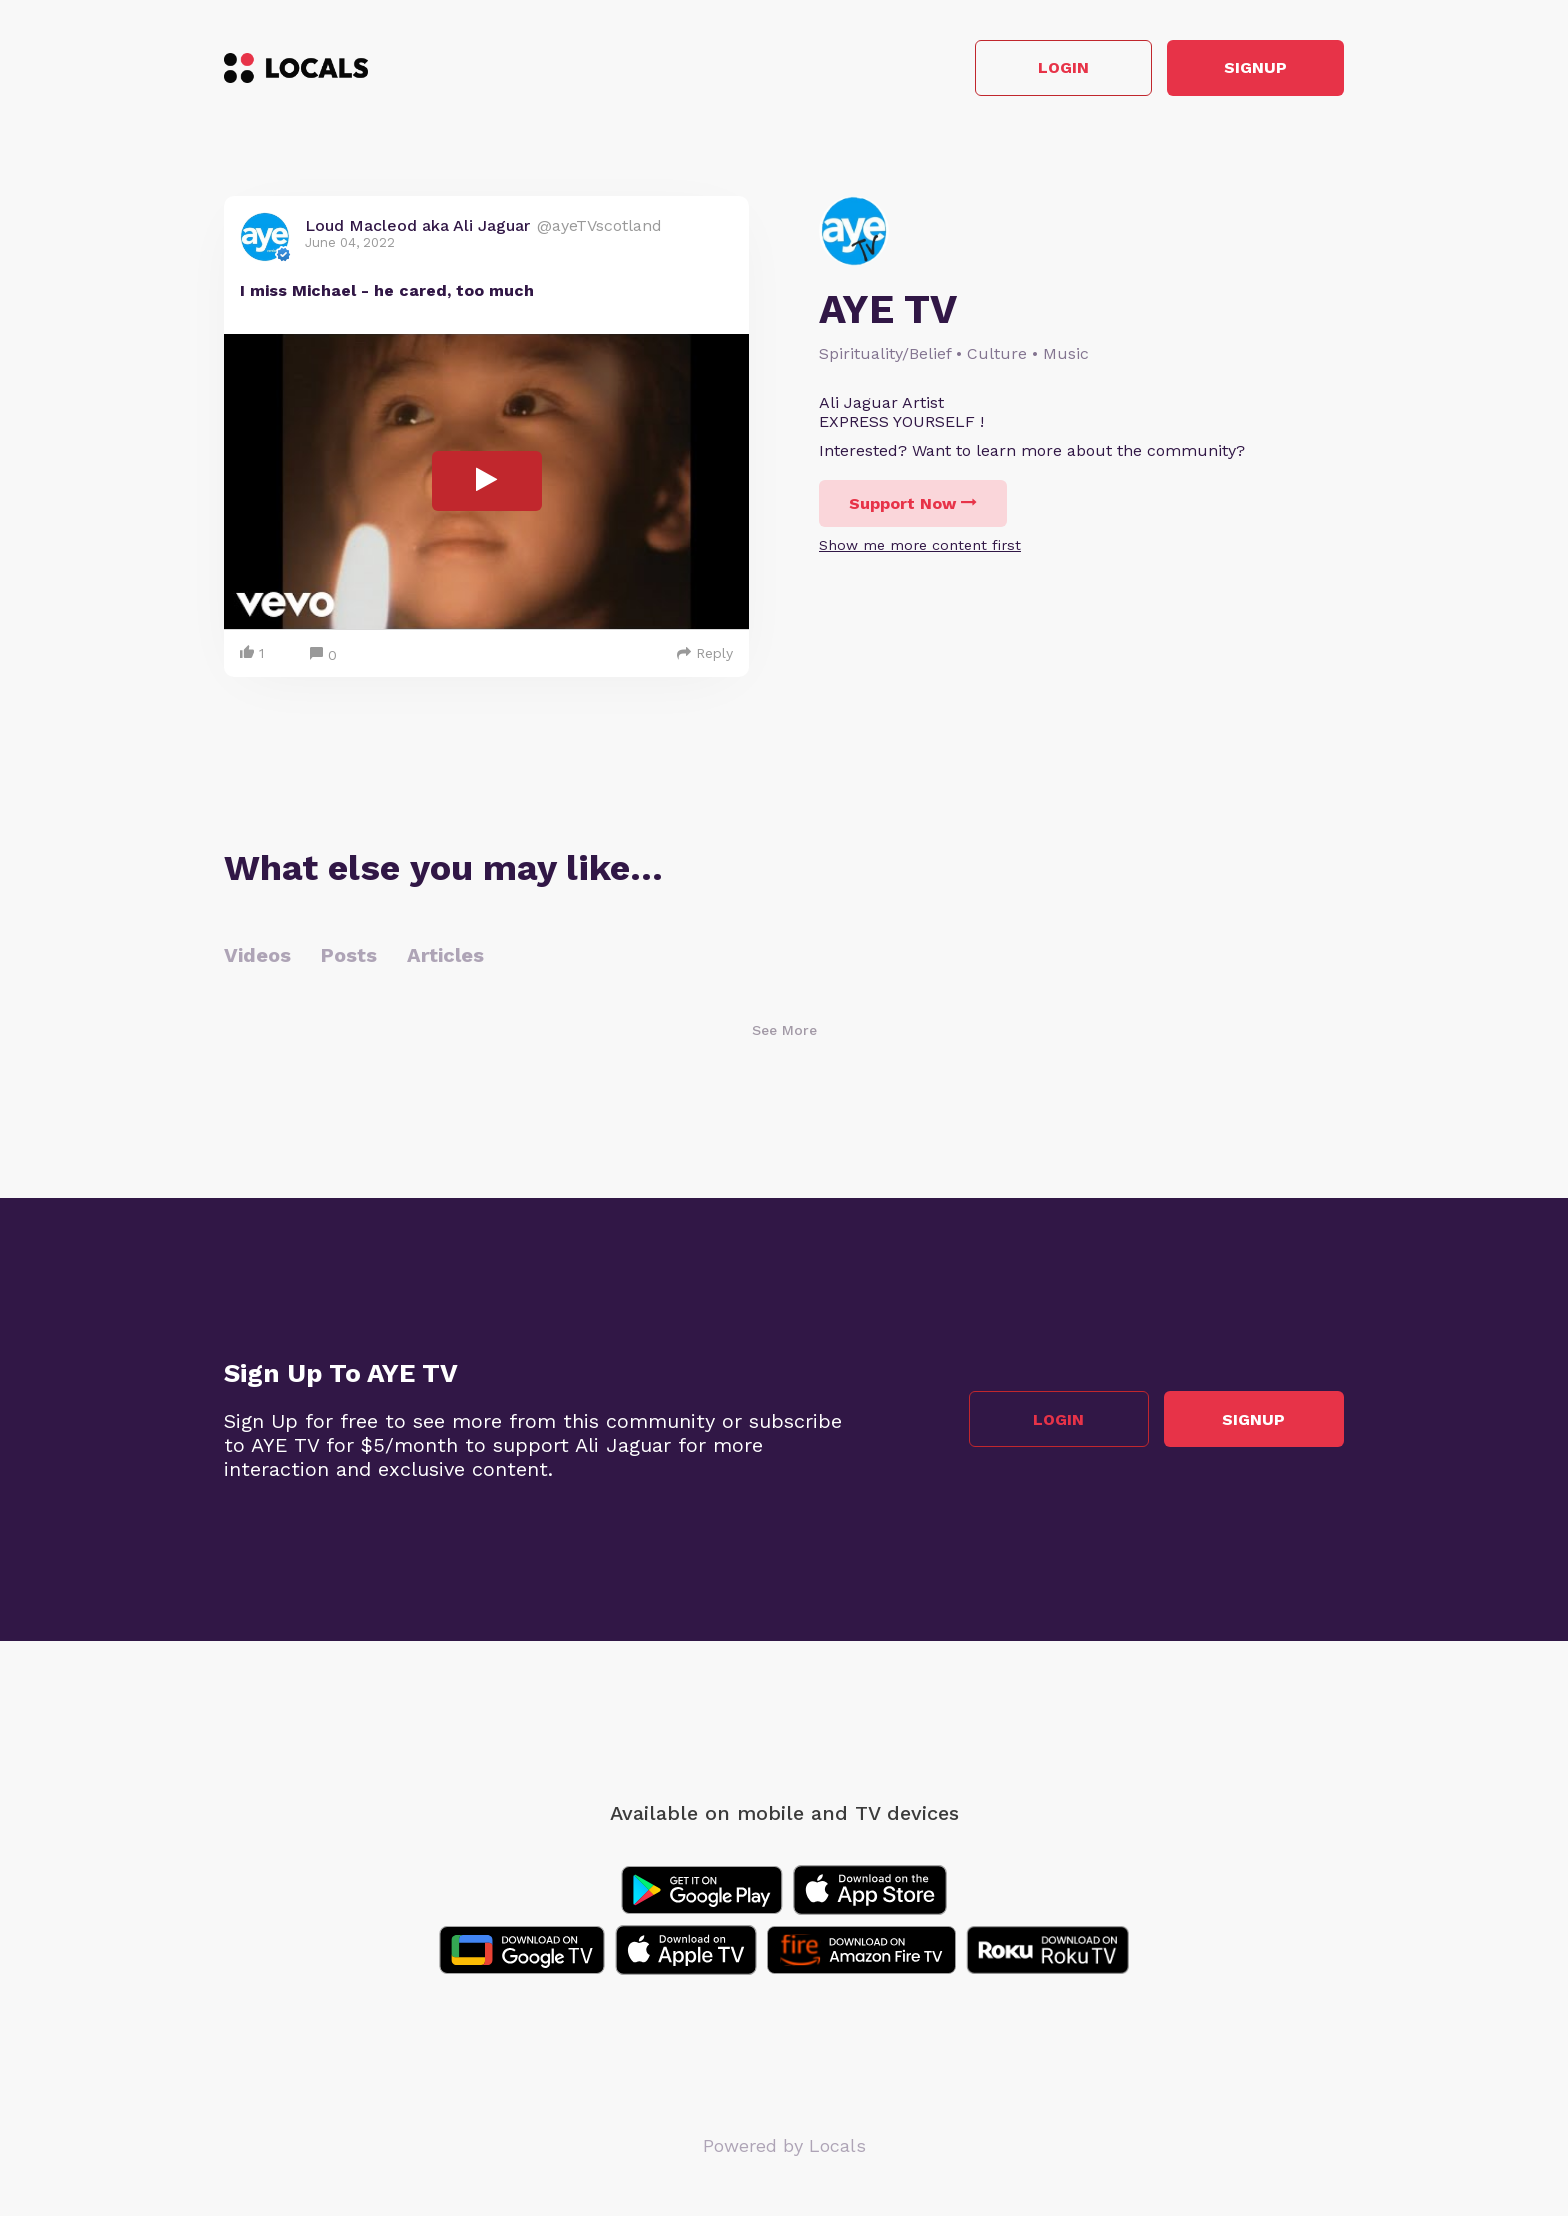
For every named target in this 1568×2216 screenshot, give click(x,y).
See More (784, 1030)
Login (1059, 68)
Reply (705, 653)
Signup (1254, 68)
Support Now (913, 503)
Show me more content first (920, 545)
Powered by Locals (784, 2145)
